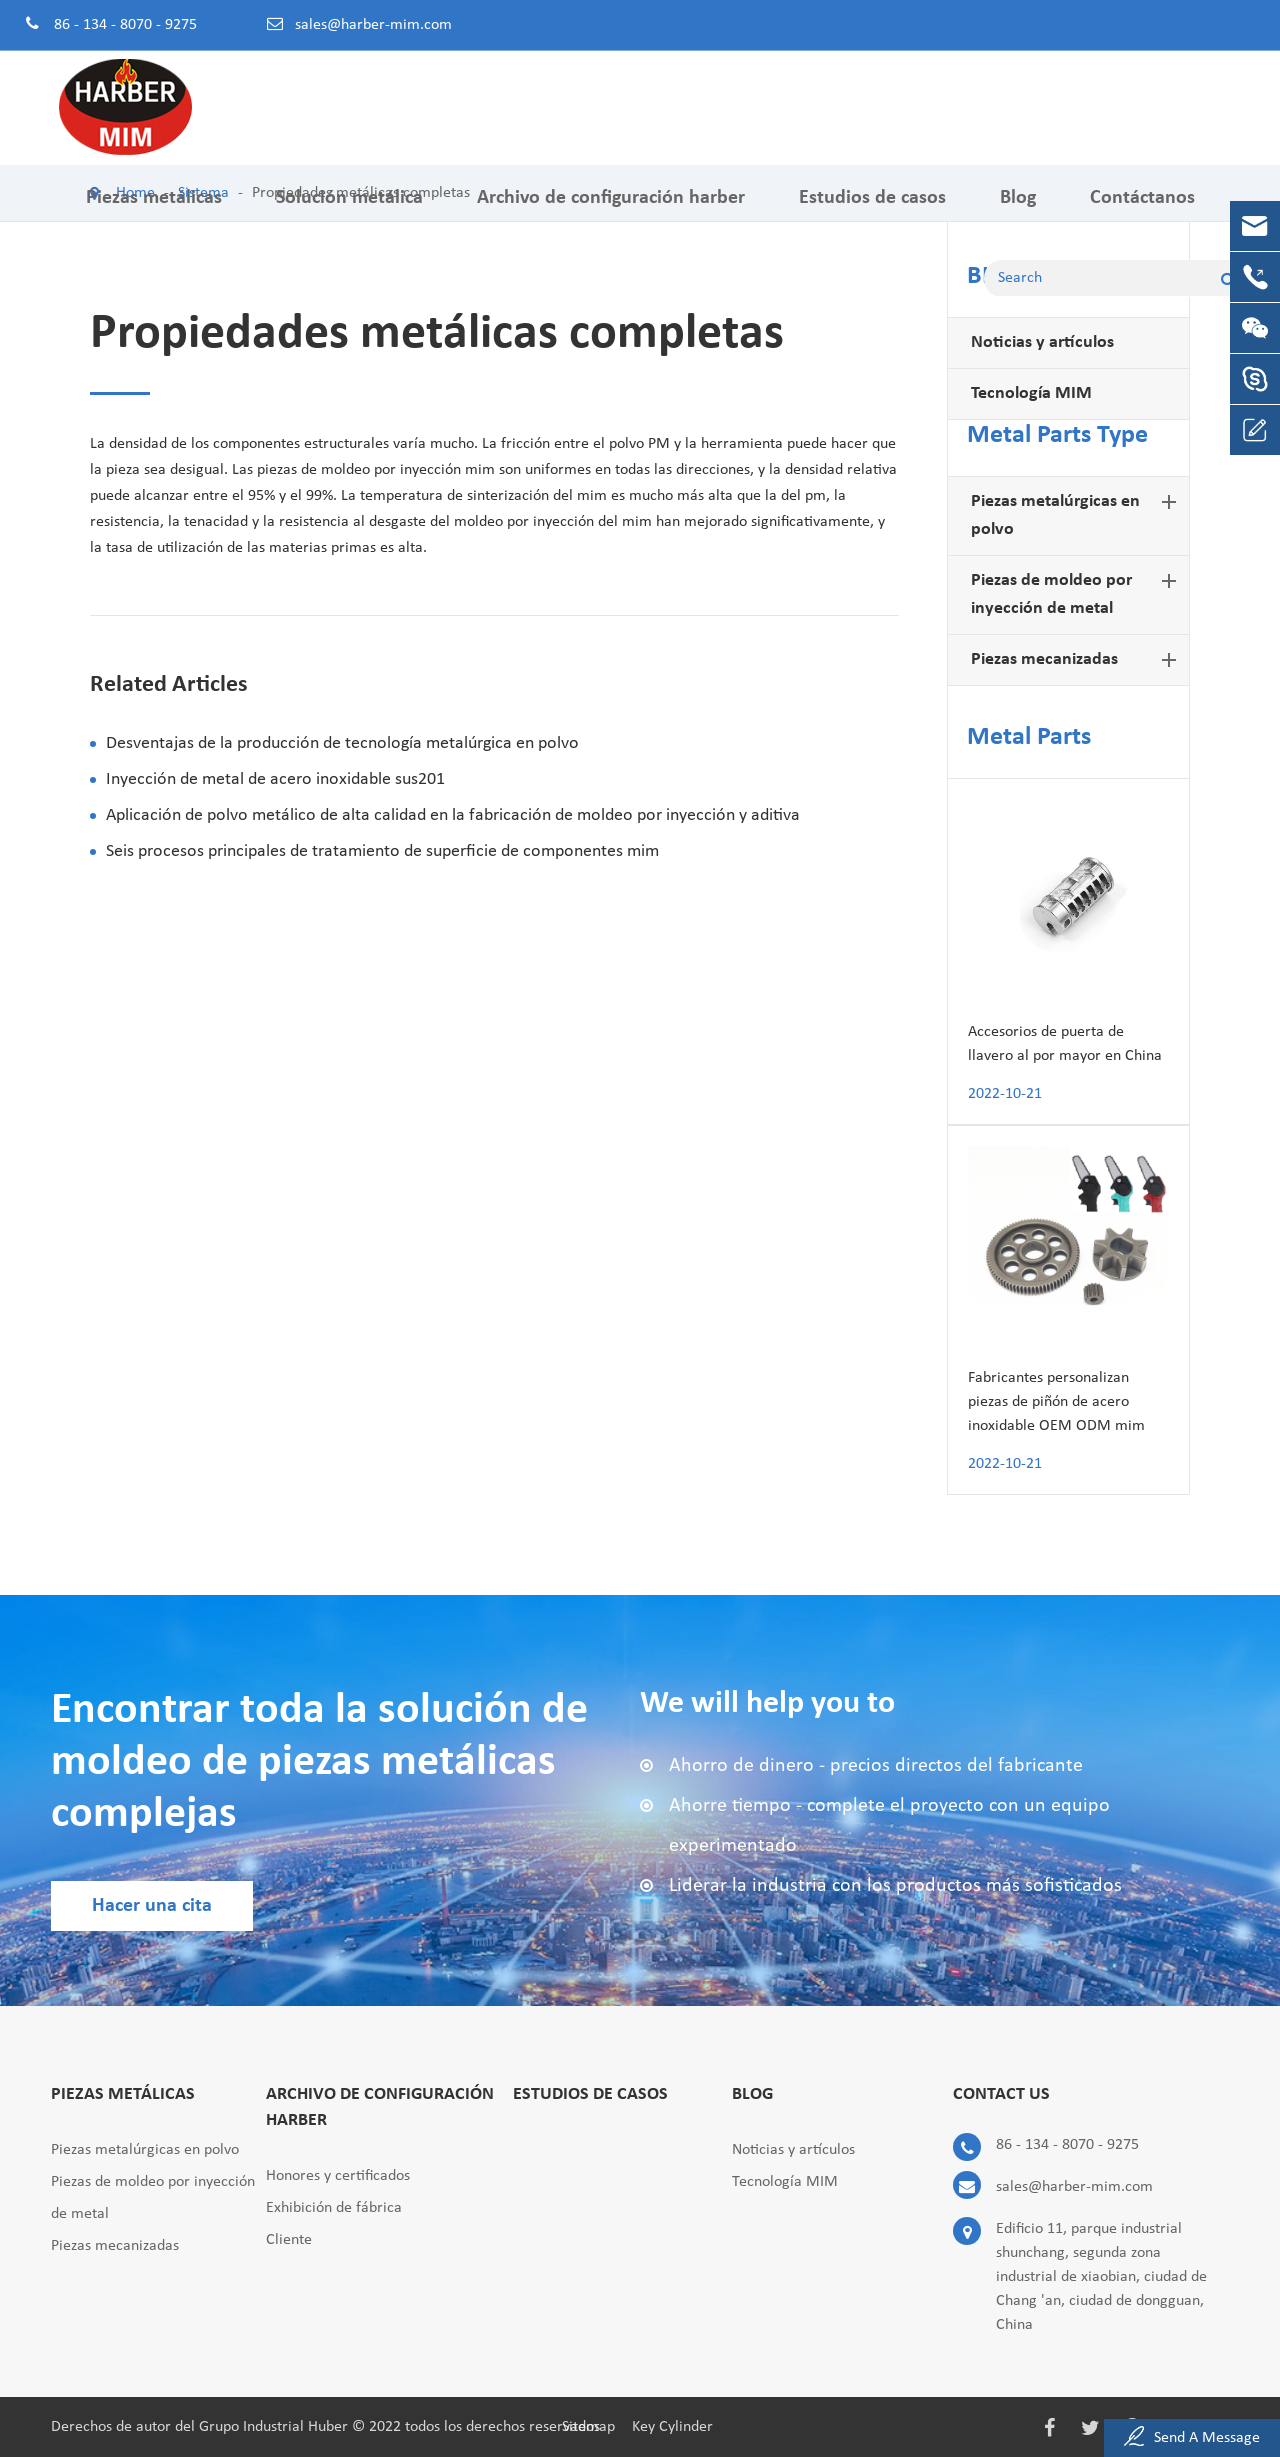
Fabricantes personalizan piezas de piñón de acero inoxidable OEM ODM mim (1056, 1402)
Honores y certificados (338, 2176)
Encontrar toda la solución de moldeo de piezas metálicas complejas (319, 1763)
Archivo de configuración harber (611, 213)
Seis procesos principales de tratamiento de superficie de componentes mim (382, 851)
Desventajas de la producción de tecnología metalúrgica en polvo (342, 743)
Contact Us (1001, 2094)
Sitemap (588, 2427)
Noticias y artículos (1042, 342)
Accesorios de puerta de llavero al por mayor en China (1065, 1044)
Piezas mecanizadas (1077, 660)
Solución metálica (349, 213)
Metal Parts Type (1057, 435)
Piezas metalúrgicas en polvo (1077, 513)
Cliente (289, 2240)
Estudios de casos (872, 213)
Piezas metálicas (154, 213)
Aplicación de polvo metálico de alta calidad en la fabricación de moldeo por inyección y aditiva (453, 815)
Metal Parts (1029, 737)
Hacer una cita (152, 1906)
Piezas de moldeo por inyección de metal (1077, 592)
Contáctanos (1142, 213)
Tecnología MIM (1031, 393)
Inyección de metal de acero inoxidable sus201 (275, 779)
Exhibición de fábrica (334, 2208)
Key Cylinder (672, 2427)
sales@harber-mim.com (373, 25)
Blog (1018, 213)
